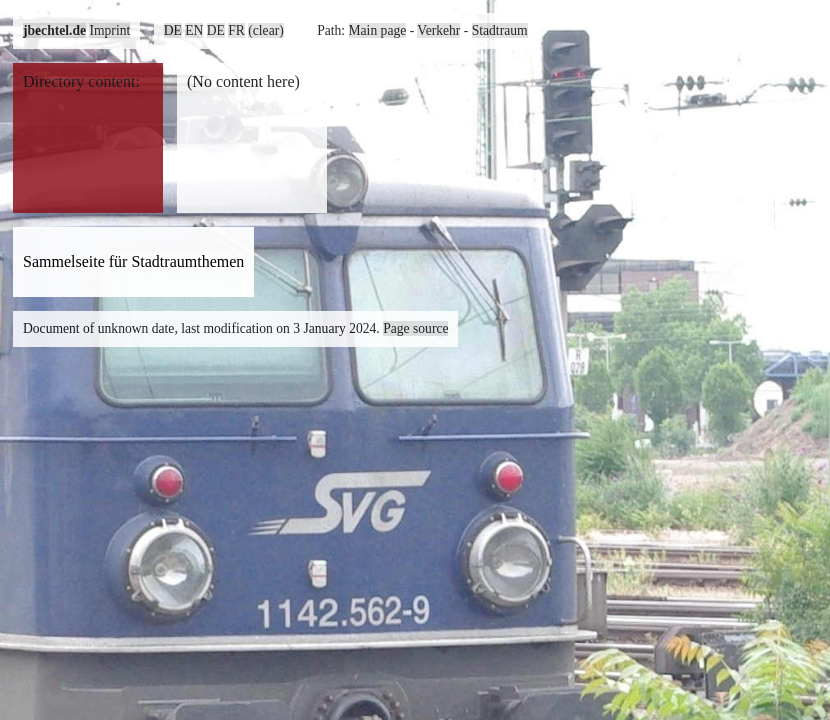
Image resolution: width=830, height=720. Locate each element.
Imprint (109, 30)
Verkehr (438, 30)
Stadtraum (500, 30)
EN (194, 30)
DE (173, 30)
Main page (378, 30)
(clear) (265, 30)
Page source (415, 328)
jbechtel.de (54, 30)
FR (236, 30)
